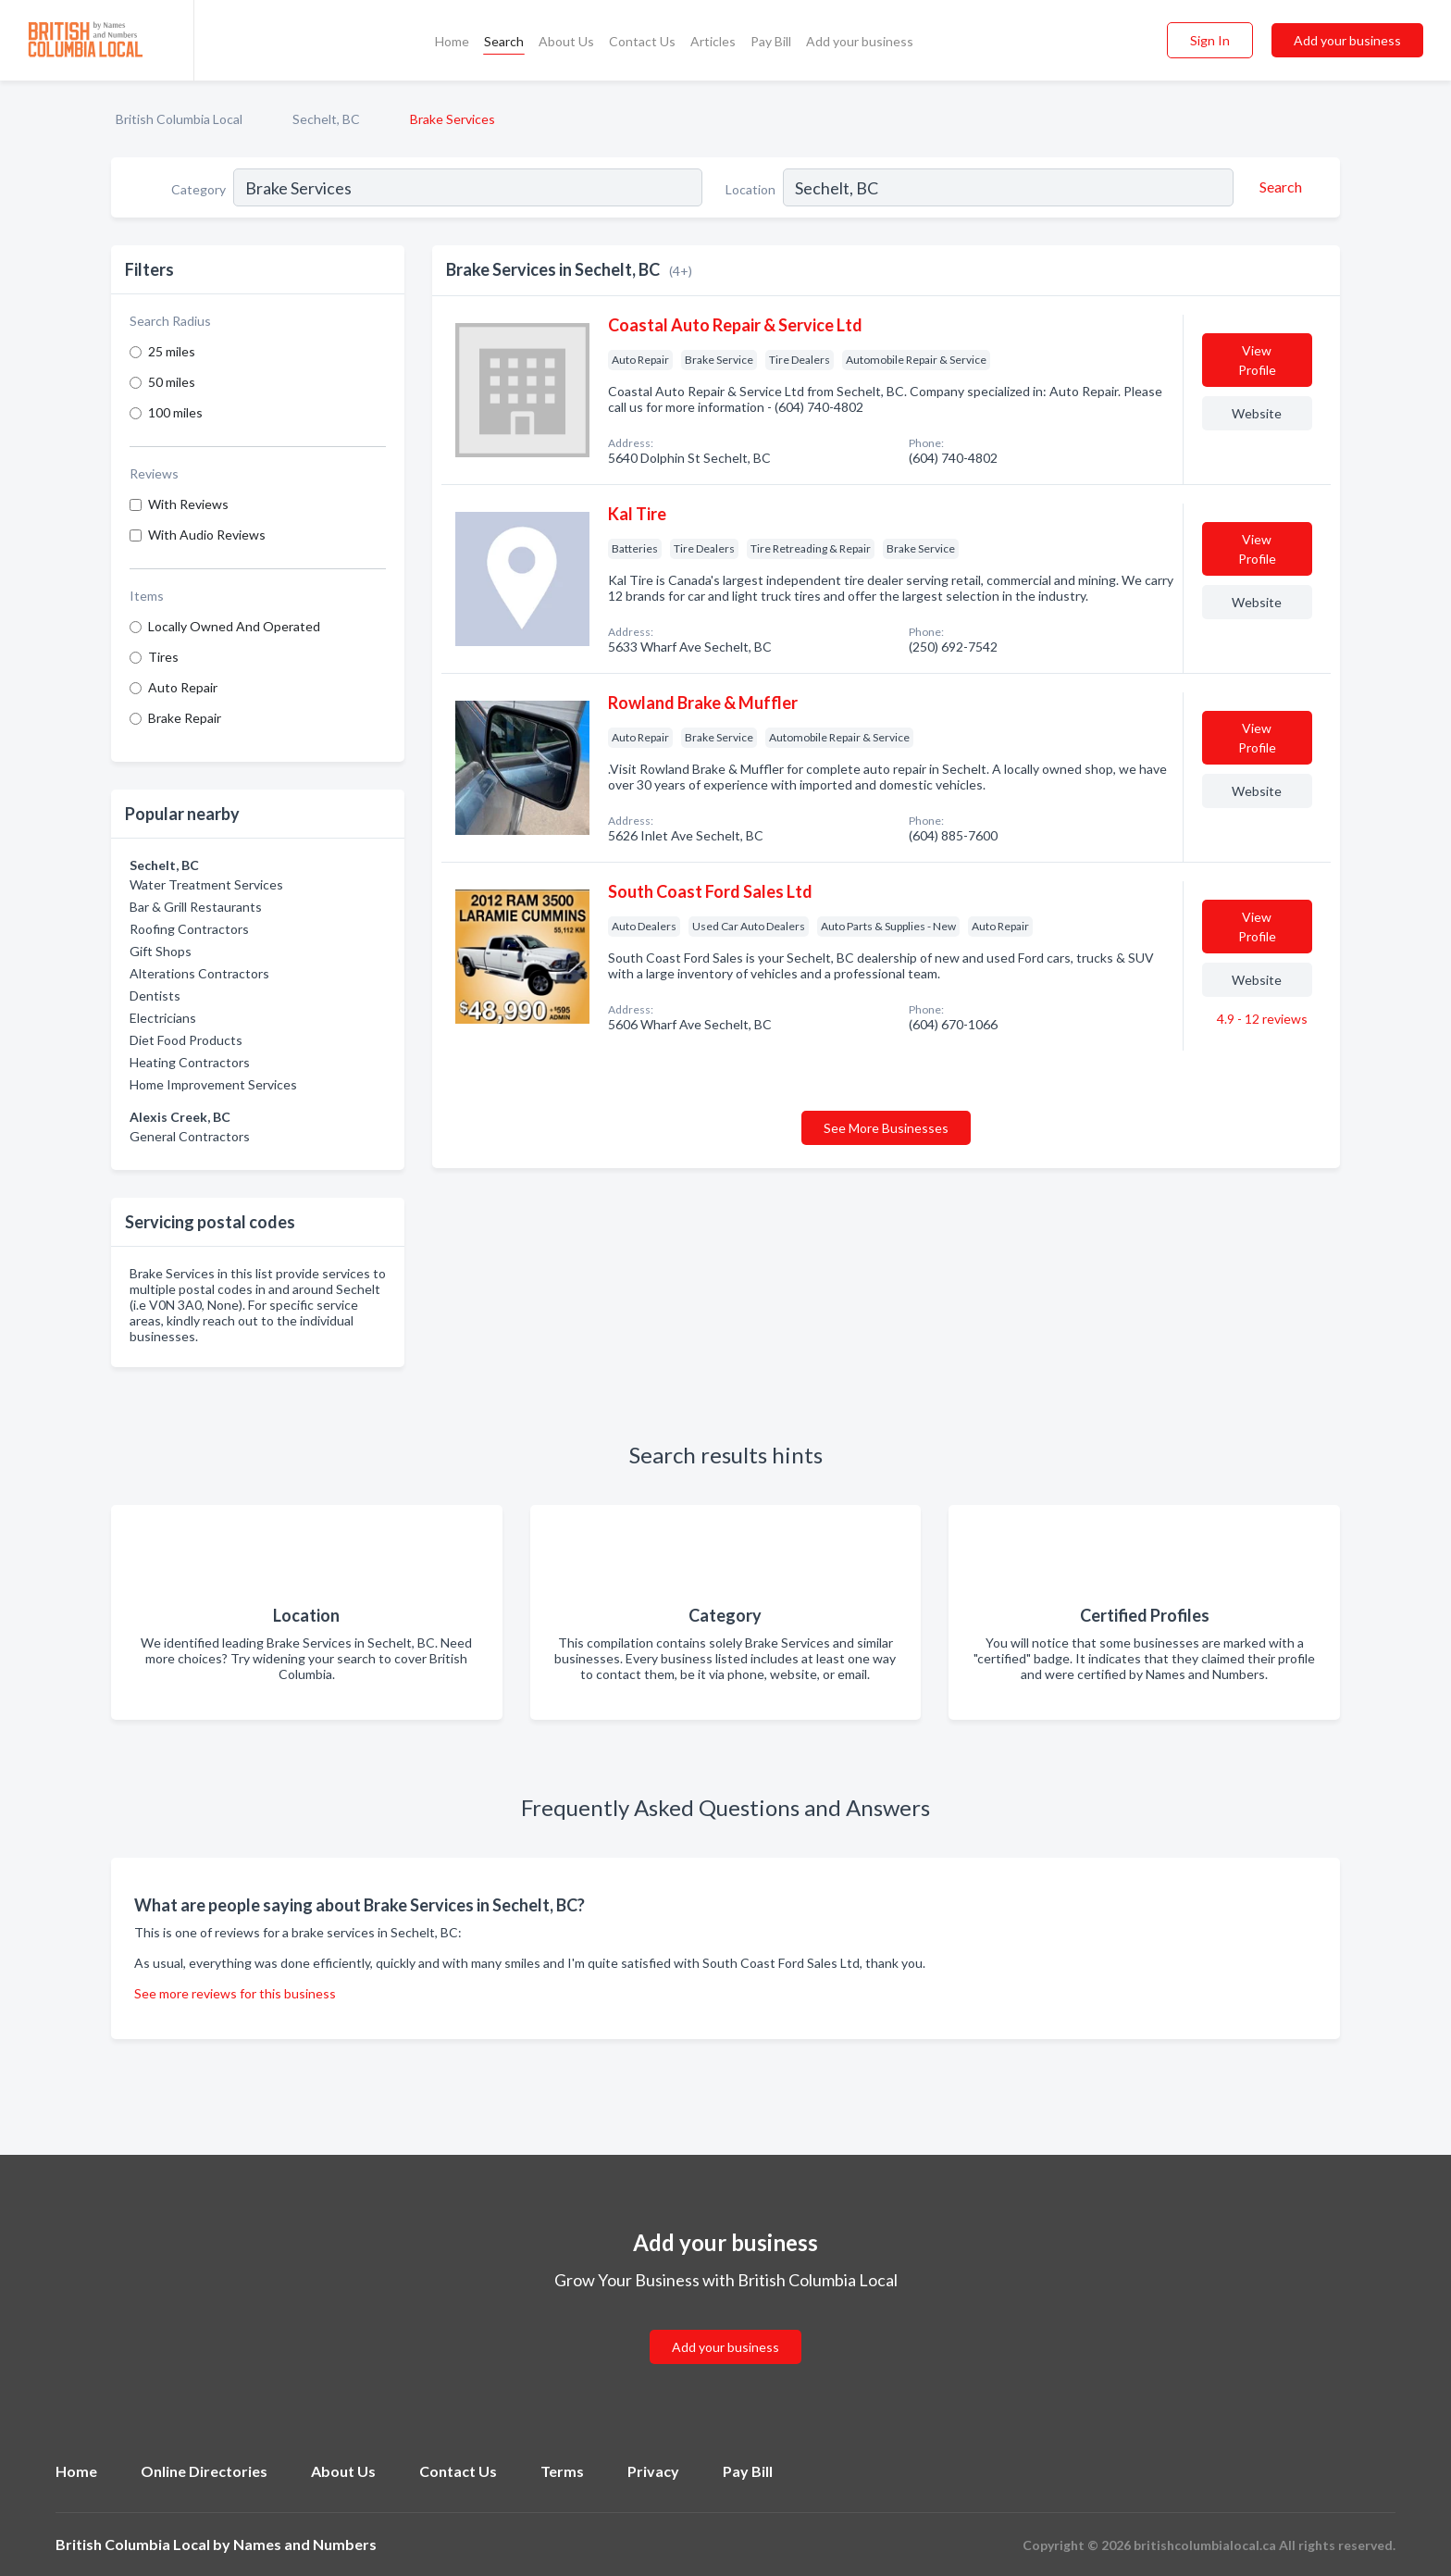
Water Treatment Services (206, 884)
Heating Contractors (190, 1062)
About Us (566, 41)
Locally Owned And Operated (234, 626)
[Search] (1278, 186)
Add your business (859, 41)
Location (750, 189)
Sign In (1210, 40)
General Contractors (190, 1136)
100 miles (175, 412)
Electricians (163, 1018)
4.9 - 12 (1261, 1019)
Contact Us (642, 41)
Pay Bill (770, 41)
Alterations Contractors (199, 973)
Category (198, 189)
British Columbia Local (179, 119)
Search (504, 41)
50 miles (171, 382)
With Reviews (188, 504)
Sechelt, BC (326, 119)
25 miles (171, 351)
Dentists (155, 995)
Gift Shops (161, 951)
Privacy (653, 2471)
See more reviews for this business (235, 1993)
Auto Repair (182, 687)
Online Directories (204, 2471)
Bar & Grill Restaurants (196, 907)
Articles (713, 41)
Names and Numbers (305, 2544)
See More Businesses (886, 1128)
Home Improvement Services (213, 1084)
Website (1257, 413)
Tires (163, 657)
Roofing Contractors (189, 929)
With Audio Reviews (207, 534)
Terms (562, 2471)
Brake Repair (184, 718)
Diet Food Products (186, 1040)
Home (452, 41)
